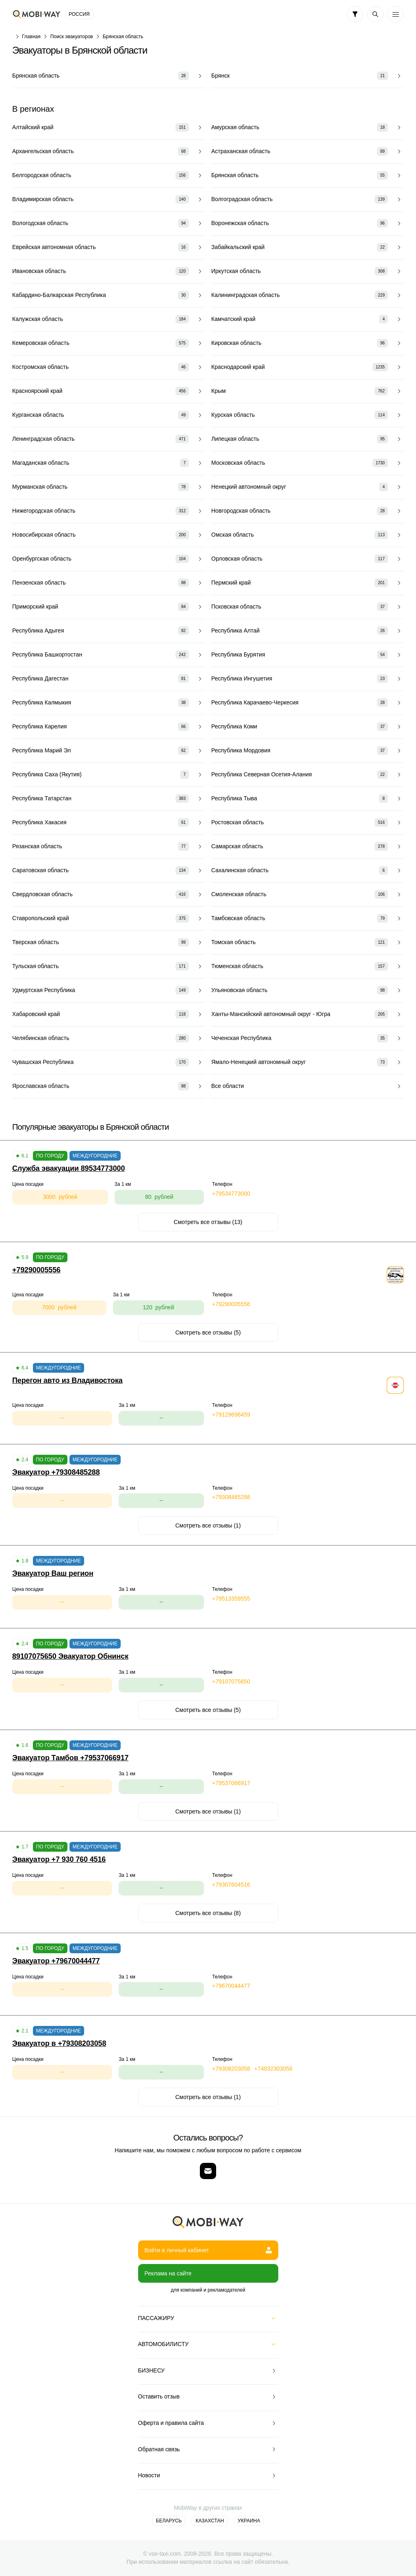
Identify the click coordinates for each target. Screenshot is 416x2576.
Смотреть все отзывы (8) (207, 1913)
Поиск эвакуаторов (71, 36)
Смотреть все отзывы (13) (208, 1222)
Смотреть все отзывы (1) (207, 1525)
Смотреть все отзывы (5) (207, 1332)
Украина (249, 2521)
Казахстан (209, 2521)
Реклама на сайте (168, 2273)
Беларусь (169, 2521)
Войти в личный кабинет (208, 2250)
